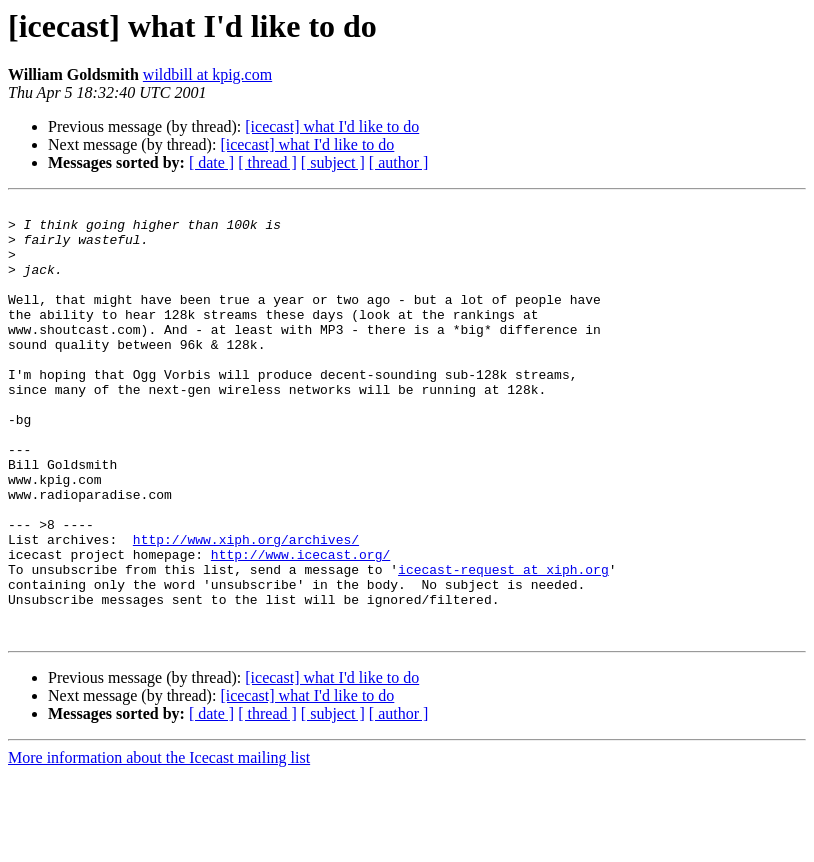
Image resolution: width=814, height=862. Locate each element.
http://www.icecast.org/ (300, 626)
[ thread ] (267, 162)
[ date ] (211, 162)
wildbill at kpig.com (207, 74)
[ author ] (399, 162)
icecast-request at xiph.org (503, 644)
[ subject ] (333, 162)
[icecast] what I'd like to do (332, 126)
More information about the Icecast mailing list (159, 844)
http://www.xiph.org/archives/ (246, 608)
